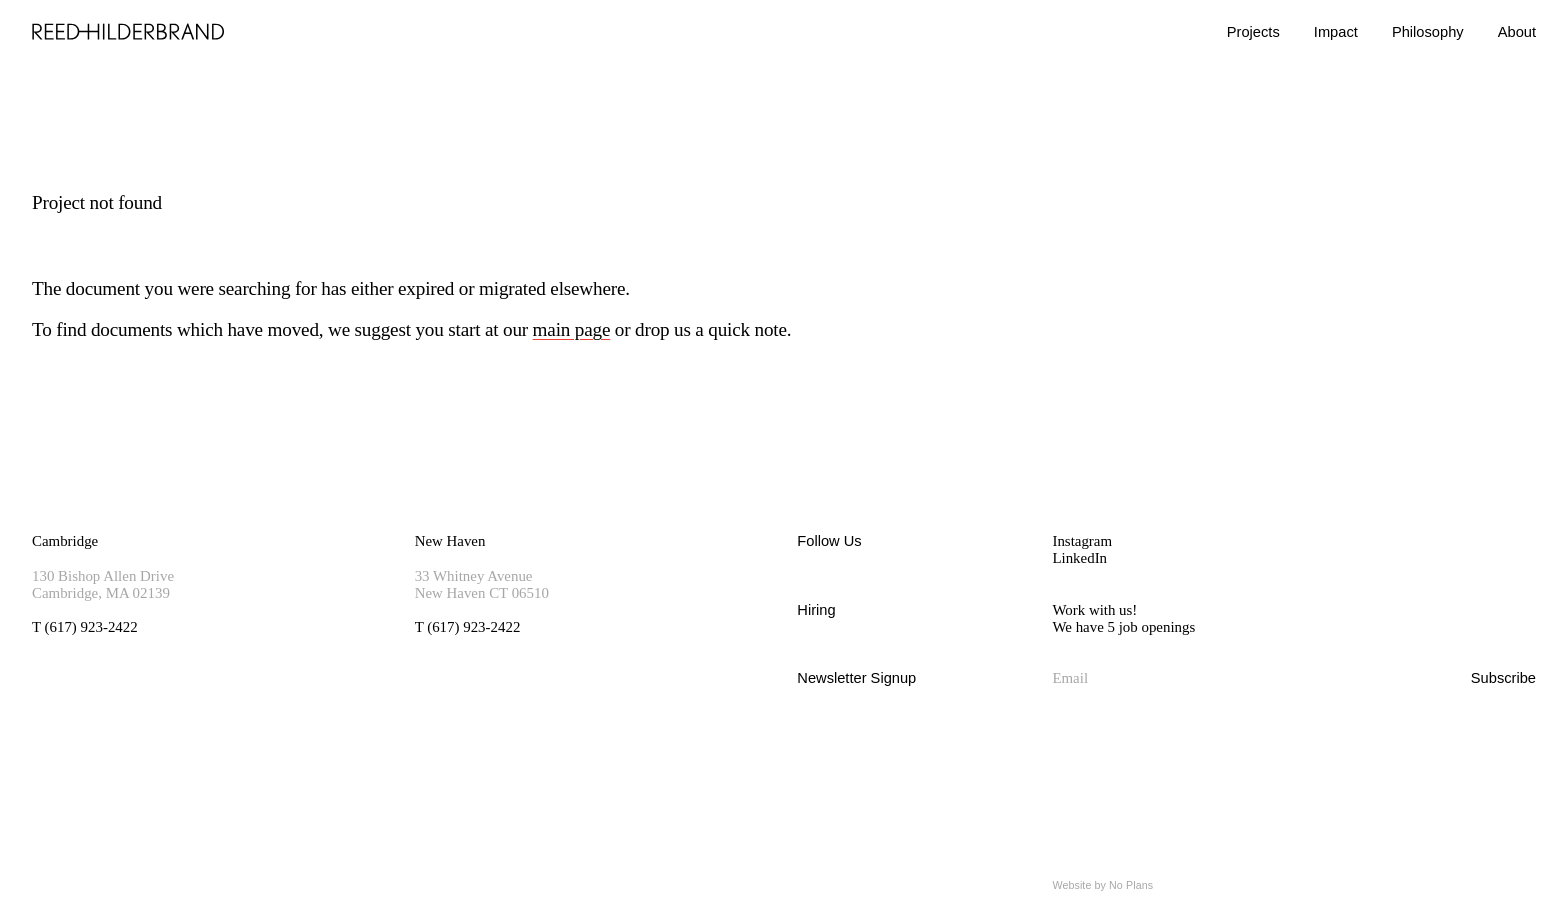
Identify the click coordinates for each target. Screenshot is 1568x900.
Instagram (1082, 541)
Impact (1336, 32)
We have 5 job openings (1123, 627)
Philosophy (1428, 32)
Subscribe (1503, 678)
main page (572, 329)
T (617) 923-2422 (85, 627)
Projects (1253, 32)
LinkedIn (1079, 558)
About (1517, 32)
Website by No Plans (1102, 885)
